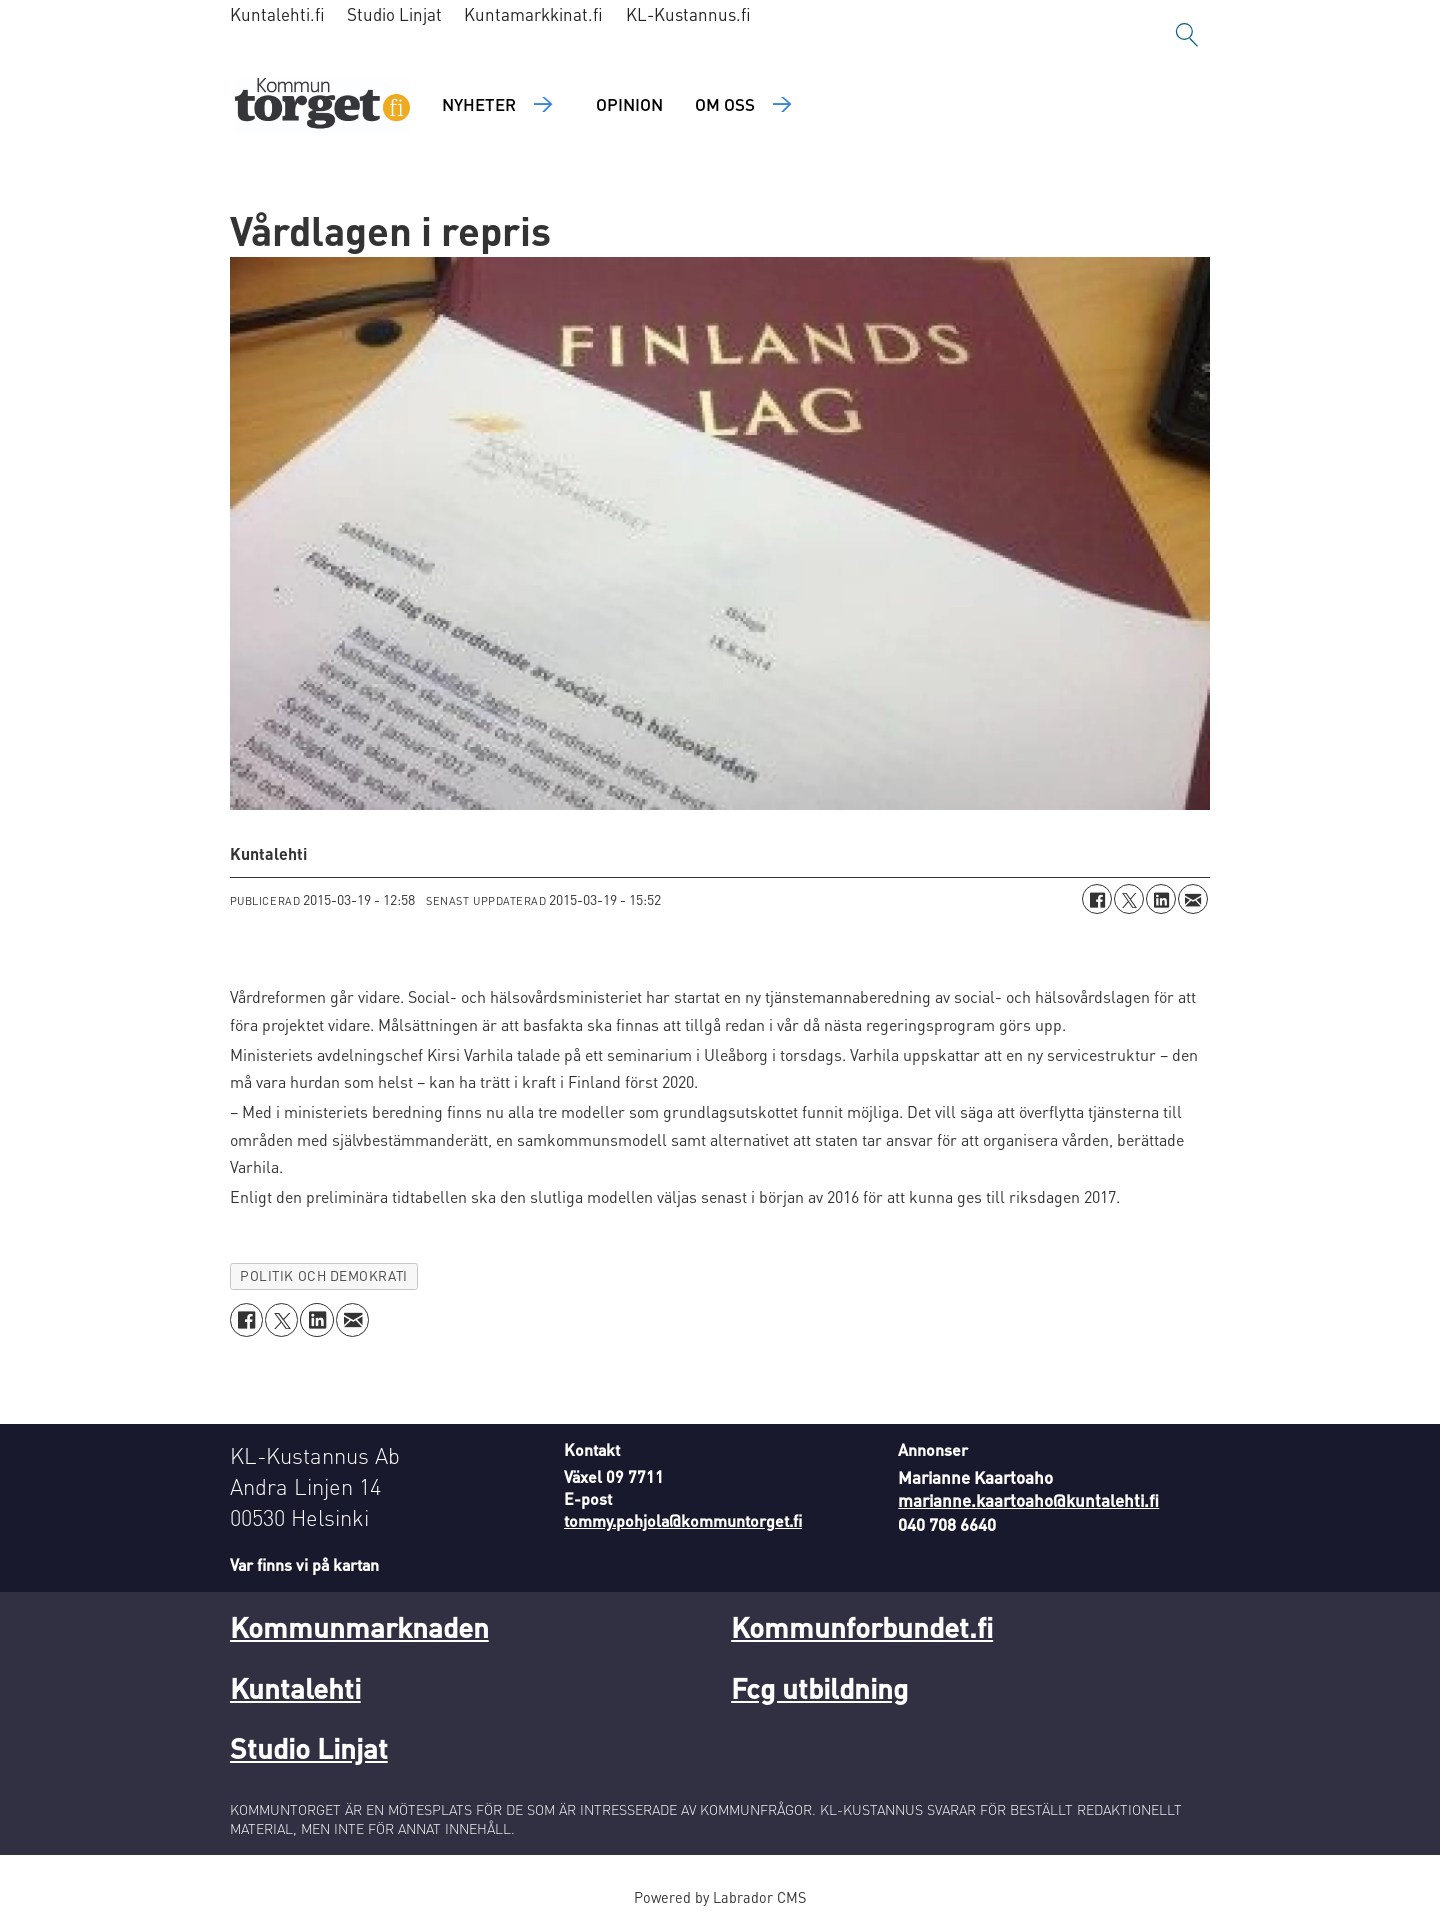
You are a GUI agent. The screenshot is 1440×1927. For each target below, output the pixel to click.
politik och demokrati (323, 1275)
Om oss (725, 104)
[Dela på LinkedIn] (1161, 899)
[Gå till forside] (322, 105)
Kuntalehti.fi (277, 14)
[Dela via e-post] (1193, 899)
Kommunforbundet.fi (862, 1627)
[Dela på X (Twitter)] (1129, 899)
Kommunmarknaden (359, 1627)
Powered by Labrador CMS (720, 1897)
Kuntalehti (295, 1688)
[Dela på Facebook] (1097, 899)
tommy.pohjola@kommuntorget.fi (683, 1520)
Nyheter (479, 104)
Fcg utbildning (819, 1688)
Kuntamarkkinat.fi (533, 14)
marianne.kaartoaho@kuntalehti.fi (1028, 1500)
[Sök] (1187, 35)
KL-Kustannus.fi (688, 14)
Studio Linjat (394, 14)
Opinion (629, 104)
